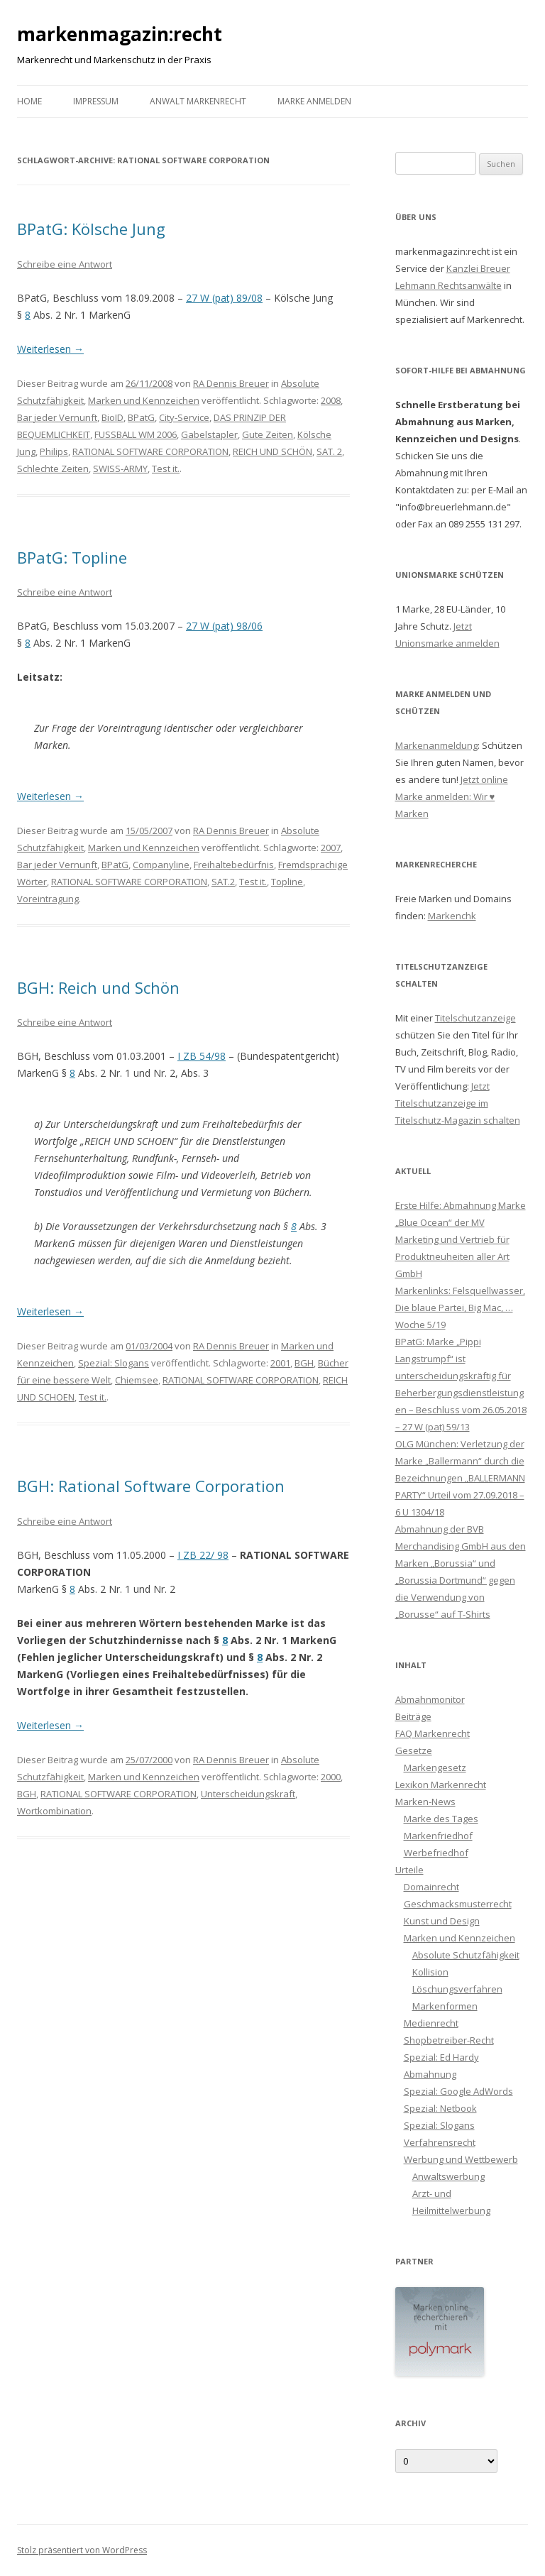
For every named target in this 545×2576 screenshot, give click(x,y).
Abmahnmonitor (430, 1699)
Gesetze (413, 1750)
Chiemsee (136, 1380)
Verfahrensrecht (439, 2142)
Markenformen (445, 2006)
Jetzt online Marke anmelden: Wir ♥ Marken (451, 796)
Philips (54, 451)
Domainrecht (431, 1886)
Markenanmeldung (436, 745)
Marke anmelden (314, 101)
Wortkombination (54, 1810)
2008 (331, 400)
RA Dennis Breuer (231, 383)
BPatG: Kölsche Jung (91, 228)
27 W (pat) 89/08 (224, 298)
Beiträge (413, 1716)
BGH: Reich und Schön (98, 987)
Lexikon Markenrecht (440, 1784)
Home (29, 101)
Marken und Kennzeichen (143, 400)
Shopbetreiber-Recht (449, 2040)
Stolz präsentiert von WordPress (82, 2550)
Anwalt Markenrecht (198, 101)
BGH (304, 1362)
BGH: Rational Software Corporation (151, 1485)
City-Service (184, 417)
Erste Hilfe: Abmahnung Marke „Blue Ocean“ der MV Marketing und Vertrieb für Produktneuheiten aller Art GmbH (460, 1239)
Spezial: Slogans (113, 1362)
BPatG (141, 417)
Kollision (430, 1972)
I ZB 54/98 (201, 1056)
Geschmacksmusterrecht (458, 1903)
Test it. (166, 468)
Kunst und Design (442, 1920)
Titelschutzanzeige (475, 1018)
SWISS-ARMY (120, 468)
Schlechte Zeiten (53, 468)
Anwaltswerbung (448, 2176)
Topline (287, 881)
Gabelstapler (209, 434)
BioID (112, 417)
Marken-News (425, 1801)
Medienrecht (431, 2023)
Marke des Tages (441, 1818)
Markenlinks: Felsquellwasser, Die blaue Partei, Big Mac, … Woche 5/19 (460, 1307)
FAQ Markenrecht (432, 1733)
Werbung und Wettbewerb (461, 2159)
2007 (331, 847)
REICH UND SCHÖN (272, 451)
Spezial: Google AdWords (458, 2091)
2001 (280, 1362)
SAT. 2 (329, 451)
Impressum (96, 101)
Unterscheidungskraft (248, 1793)
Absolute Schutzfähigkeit (465, 1955)
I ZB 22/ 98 (203, 1555)
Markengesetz (435, 1767)
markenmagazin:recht (119, 34)
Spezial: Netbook (440, 2108)
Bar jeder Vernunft (57, 417)
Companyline (161, 864)
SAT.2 (223, 881)
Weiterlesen (50, 349)
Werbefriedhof (436, 1852)
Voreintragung (48, 898)
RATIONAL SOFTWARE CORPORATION (150, 451)
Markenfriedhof (438, 1835)
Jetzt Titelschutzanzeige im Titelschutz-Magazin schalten (457, 1103)
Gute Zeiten (267, 434)
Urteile (409, 1869)
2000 (331, 1776)
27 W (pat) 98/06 (224, 625)
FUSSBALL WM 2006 (135, 434)
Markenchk (452, 915)
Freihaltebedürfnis (234, 864)
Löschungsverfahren (457, 1989)
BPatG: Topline (72, 557)
